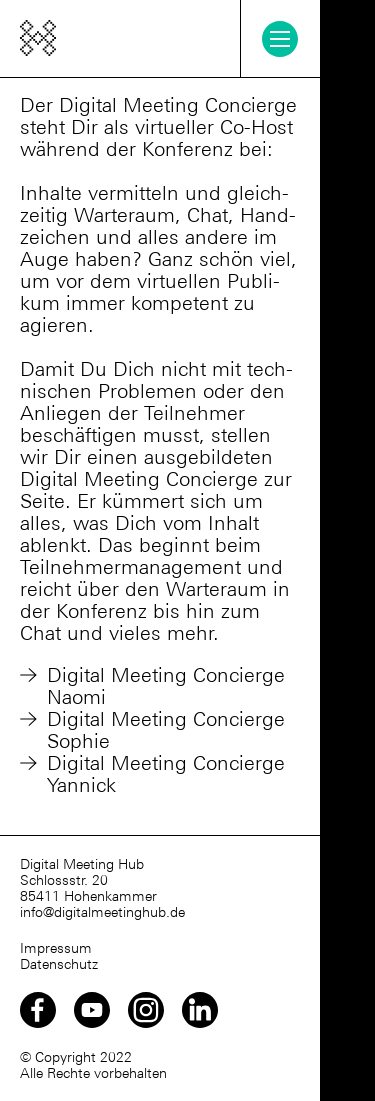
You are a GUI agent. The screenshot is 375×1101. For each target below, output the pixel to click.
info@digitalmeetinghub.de (102, 912)
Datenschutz (59, 964)
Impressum (56, 948)
